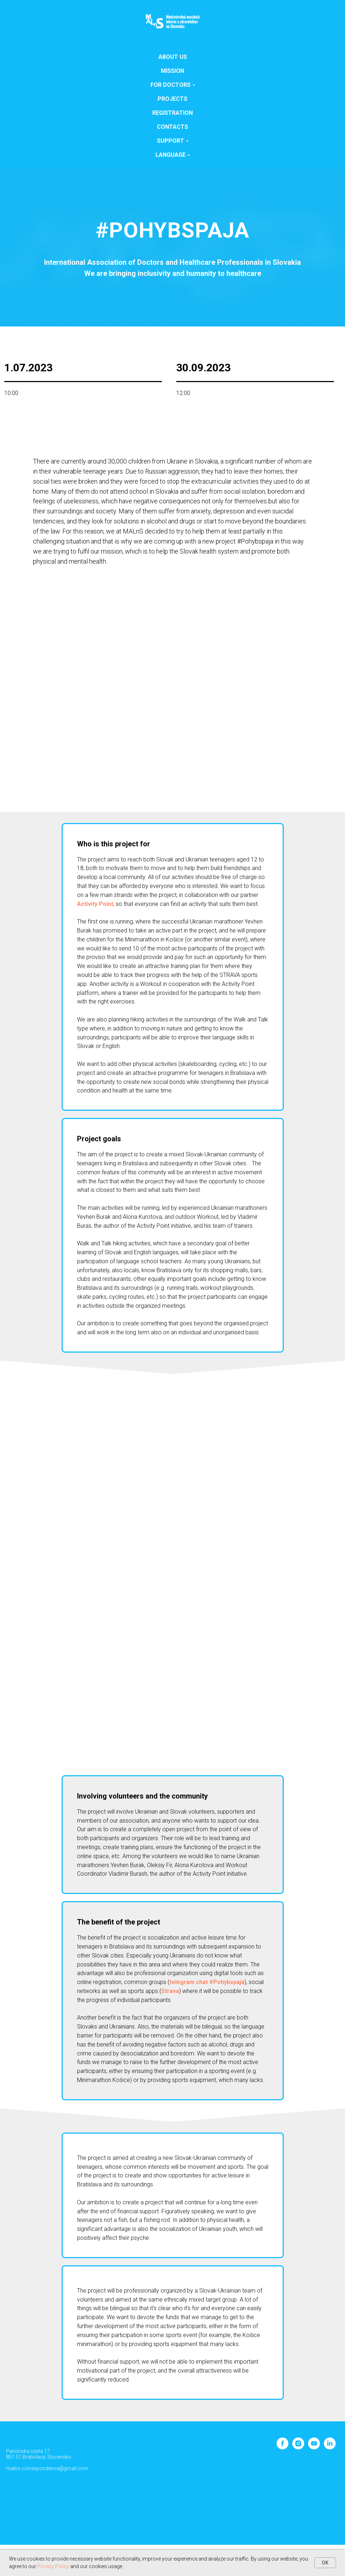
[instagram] (298, 2447)
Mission (172, 70)
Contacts (172, 126)
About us (172, 56)
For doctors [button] (170, 84)
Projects (172, 98)
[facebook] (282, 2447)
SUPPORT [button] (170, 140)
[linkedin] (330, 2447)
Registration (172, 112)
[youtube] (314, 2447)
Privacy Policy (53, 2566)
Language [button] (170, 154)
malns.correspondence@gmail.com (47, 2468)
